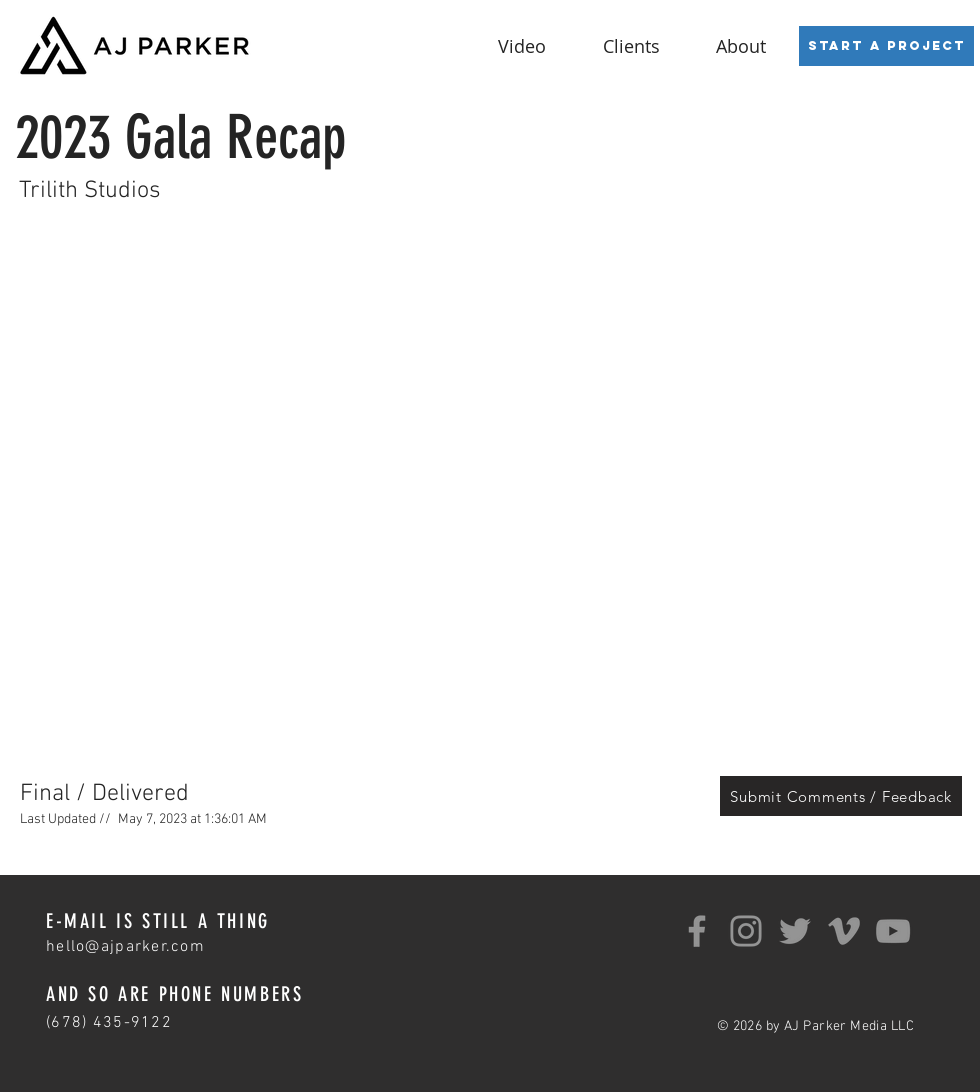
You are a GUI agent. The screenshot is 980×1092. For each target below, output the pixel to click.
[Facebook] (697, 931)
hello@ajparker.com (125, 947)
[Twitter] (795, 931)
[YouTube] (893, 931)
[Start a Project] (886, 46)
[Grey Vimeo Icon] (844, 931)
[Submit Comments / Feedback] (841, 796)
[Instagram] (746, 931)
